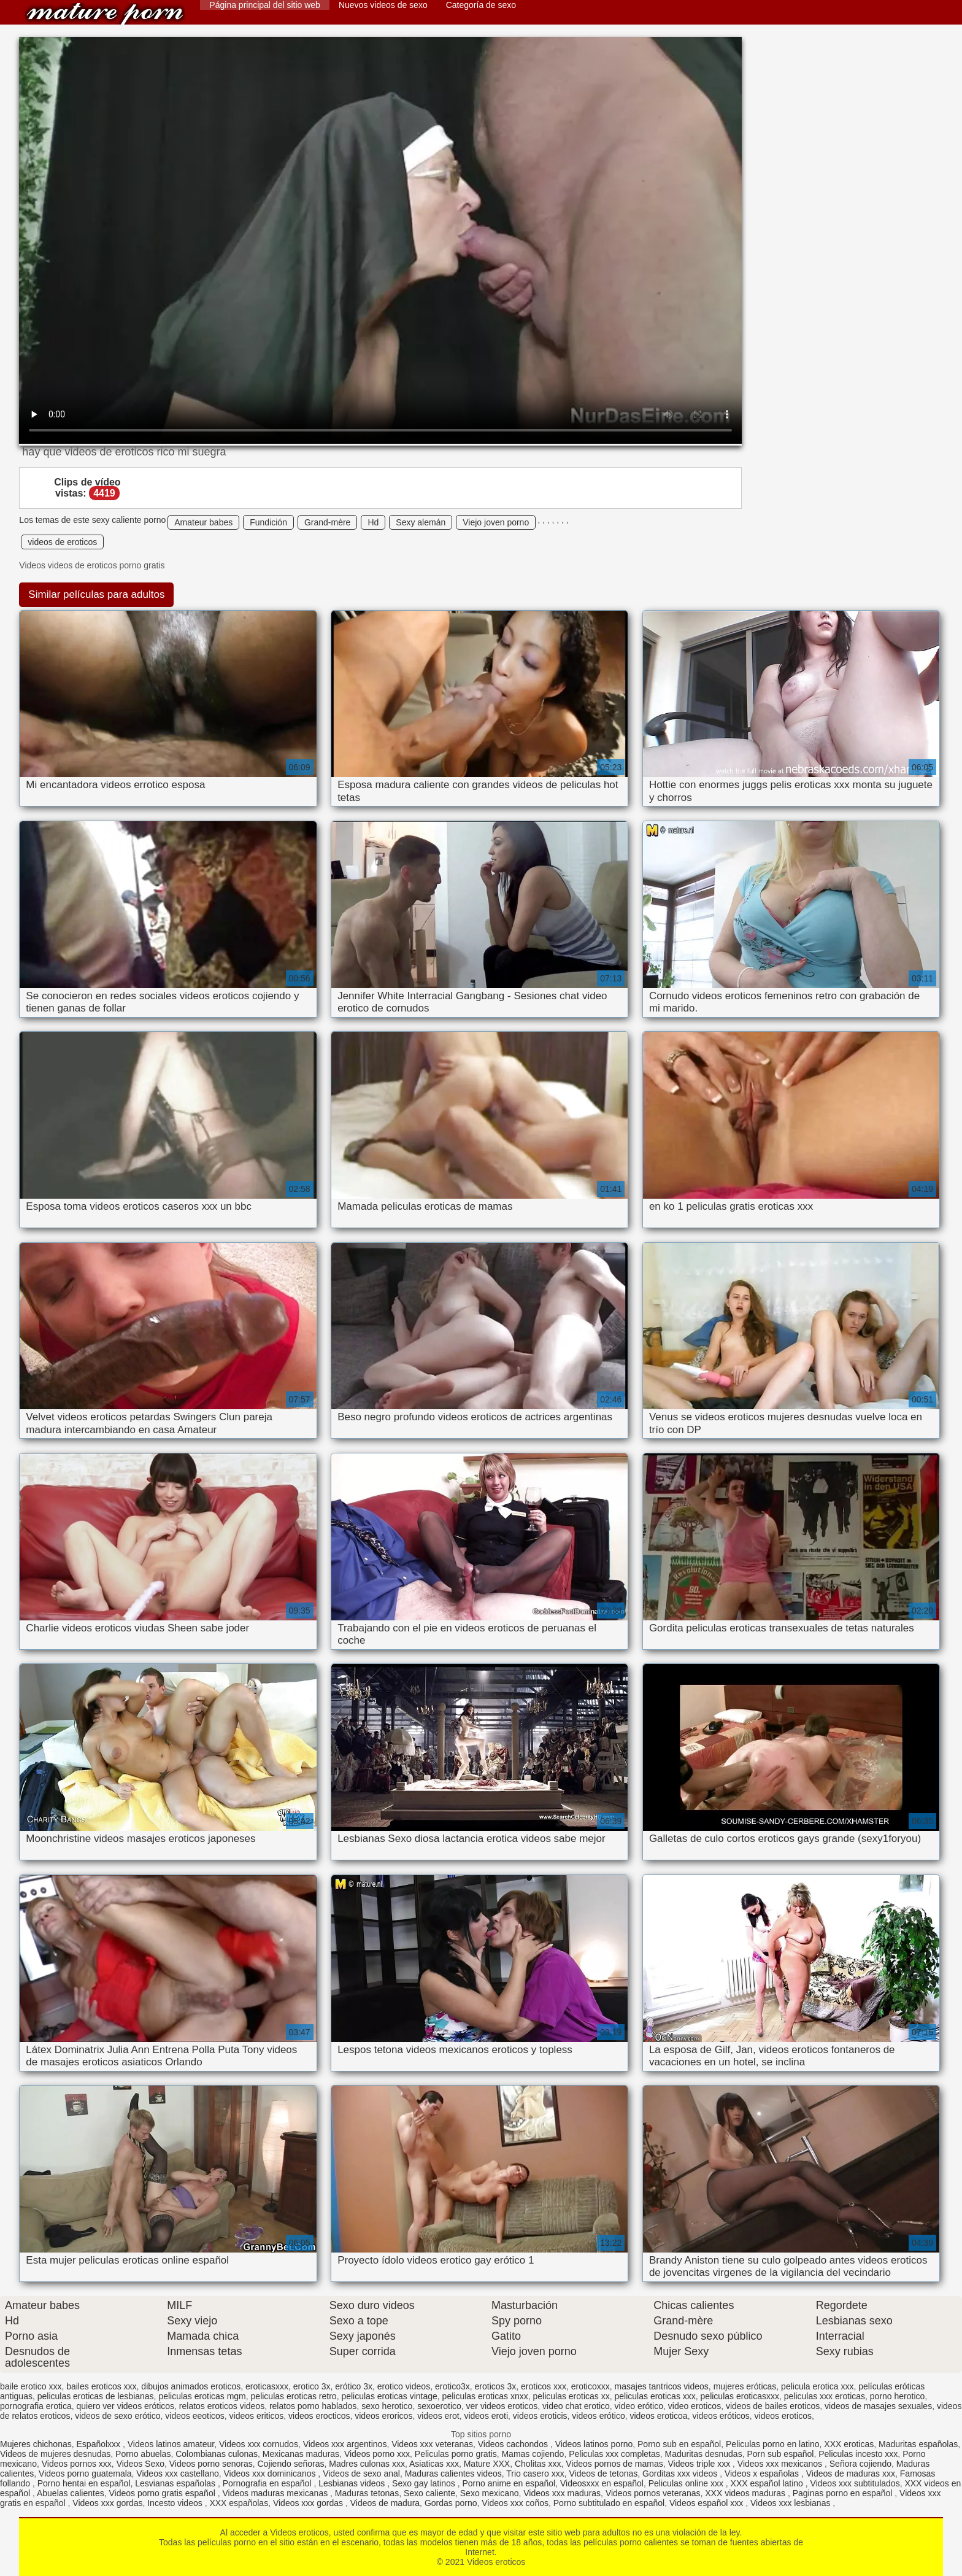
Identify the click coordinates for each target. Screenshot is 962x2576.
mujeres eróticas (745, 2386)
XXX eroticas (849, 2444)
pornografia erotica (36, 2406)
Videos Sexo (140, 2464)
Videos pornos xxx (77, 2464)
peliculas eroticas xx (571, 2396)
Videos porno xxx (377, 2454)
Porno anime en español (508, 2483)
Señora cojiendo (860, 2464)
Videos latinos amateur (171, 2444)
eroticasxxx (266, 2386)
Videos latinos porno (594, 2444)
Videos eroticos (105, 14)
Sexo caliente (429, 2493)
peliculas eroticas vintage (389, 2396)
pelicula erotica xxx (817, 2386)
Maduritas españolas (918, 2444)
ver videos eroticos (502, 2406)
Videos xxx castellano (177, 2473)
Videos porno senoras (211, 2464)
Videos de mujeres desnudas (55, 2454)
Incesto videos (175, 2503)
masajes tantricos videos (662, 2386)
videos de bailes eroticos (773, 2406)
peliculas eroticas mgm (201, 2396)
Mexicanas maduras (301, 2454)
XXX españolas (238, 2503)
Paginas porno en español (844, 2493)
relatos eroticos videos (221, 2406)
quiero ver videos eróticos (126, 2406)
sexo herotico (386, 2406)
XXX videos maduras (746, 2493)
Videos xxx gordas (107, 2503)
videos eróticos (720, 2416)
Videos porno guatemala (85, 2473)
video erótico (639, 2406)
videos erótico (598, 2416)
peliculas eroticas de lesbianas (95, 2396)
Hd (373, 522)
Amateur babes (203, 522)
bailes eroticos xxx (101, 2386)
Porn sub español (780, 2454)
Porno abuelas (143, 2454)
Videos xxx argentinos (345, 2444)
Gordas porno (451, 2503)
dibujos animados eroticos (190, 2386)
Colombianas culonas (216, 2454)
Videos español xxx (707, 2503)
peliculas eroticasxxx (740, 2396)
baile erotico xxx (30, 2386)
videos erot (438, 2416)
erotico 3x (312, 2386)
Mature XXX (487, 2464)
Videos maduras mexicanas (276, 2493)
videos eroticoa (658, 2416)
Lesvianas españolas (176, 2483)
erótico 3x (353, 2386)
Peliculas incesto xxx (858, 2454)
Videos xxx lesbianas (791, 2503)
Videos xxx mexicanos (781, 2464)
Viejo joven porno (496, 522)
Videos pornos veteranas (653, 2493)
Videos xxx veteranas (432, 2444)
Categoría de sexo (481, 5)
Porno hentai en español (84, 2483)
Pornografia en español (268, 2483)
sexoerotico (439, 2406)
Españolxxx (100, 2444)
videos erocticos (319, 2416)
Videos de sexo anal (361, 2473)
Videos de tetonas (603, 2473)
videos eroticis (540, 2416)
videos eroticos (783, 2416)
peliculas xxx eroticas (824, 2396)
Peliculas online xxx (687, 2483)
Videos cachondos (514, 2444)
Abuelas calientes (70, 2493)
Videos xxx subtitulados (855, 2483)
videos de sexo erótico (117, 2416)
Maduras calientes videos (453, 2473)
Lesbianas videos (352, 2483)
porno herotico (897, 2396)
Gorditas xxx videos (681, 2473)
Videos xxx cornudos (258, 2444)
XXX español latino (768, 2483)
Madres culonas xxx (367, 2464)
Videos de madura (385, 2503)
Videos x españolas (763, 2473)
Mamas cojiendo (532, 2454)
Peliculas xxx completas (614, 2454)
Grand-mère (327, 522)
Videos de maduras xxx (850, 2473)
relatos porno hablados (312, 2406)
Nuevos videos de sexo (383, 5)
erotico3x (452, 2386)
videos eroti (486, 2416)
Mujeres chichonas (36, 2444)
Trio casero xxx (535, 2473)
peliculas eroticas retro (294, 2396)
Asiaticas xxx (434, 2464)
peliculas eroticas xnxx (485, 2396)
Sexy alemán (420, 522)
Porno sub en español (679, 2444)
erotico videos (403, 2386)
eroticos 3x (496, 2386)
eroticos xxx (543, 2386)
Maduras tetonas (367, 2493)
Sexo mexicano (489, 2493)
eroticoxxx (590, 2386)
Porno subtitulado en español (608, 2503)
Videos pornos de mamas (614, 2464)
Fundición (268, 522)
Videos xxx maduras (562, 2493)
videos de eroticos (62, 542)
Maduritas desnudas (703, 2454)
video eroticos (694, 2406)
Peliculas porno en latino (773, 2444)
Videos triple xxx (700, 2464)
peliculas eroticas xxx (655, 2396)
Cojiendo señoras (291, 2464)
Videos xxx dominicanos (271, 2473)
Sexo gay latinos (425, 2483)
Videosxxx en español (602, 2483)
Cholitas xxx (538, 2464)
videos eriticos (256, 2416)
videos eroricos (383, 2416)
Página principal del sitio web (264, 5)
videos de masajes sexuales (878, 2406)
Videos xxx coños (515, 2503)
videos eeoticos (195, 2416)
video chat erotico (576, 2406)
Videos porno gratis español (163, 2493)
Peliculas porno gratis (456, 2454)
